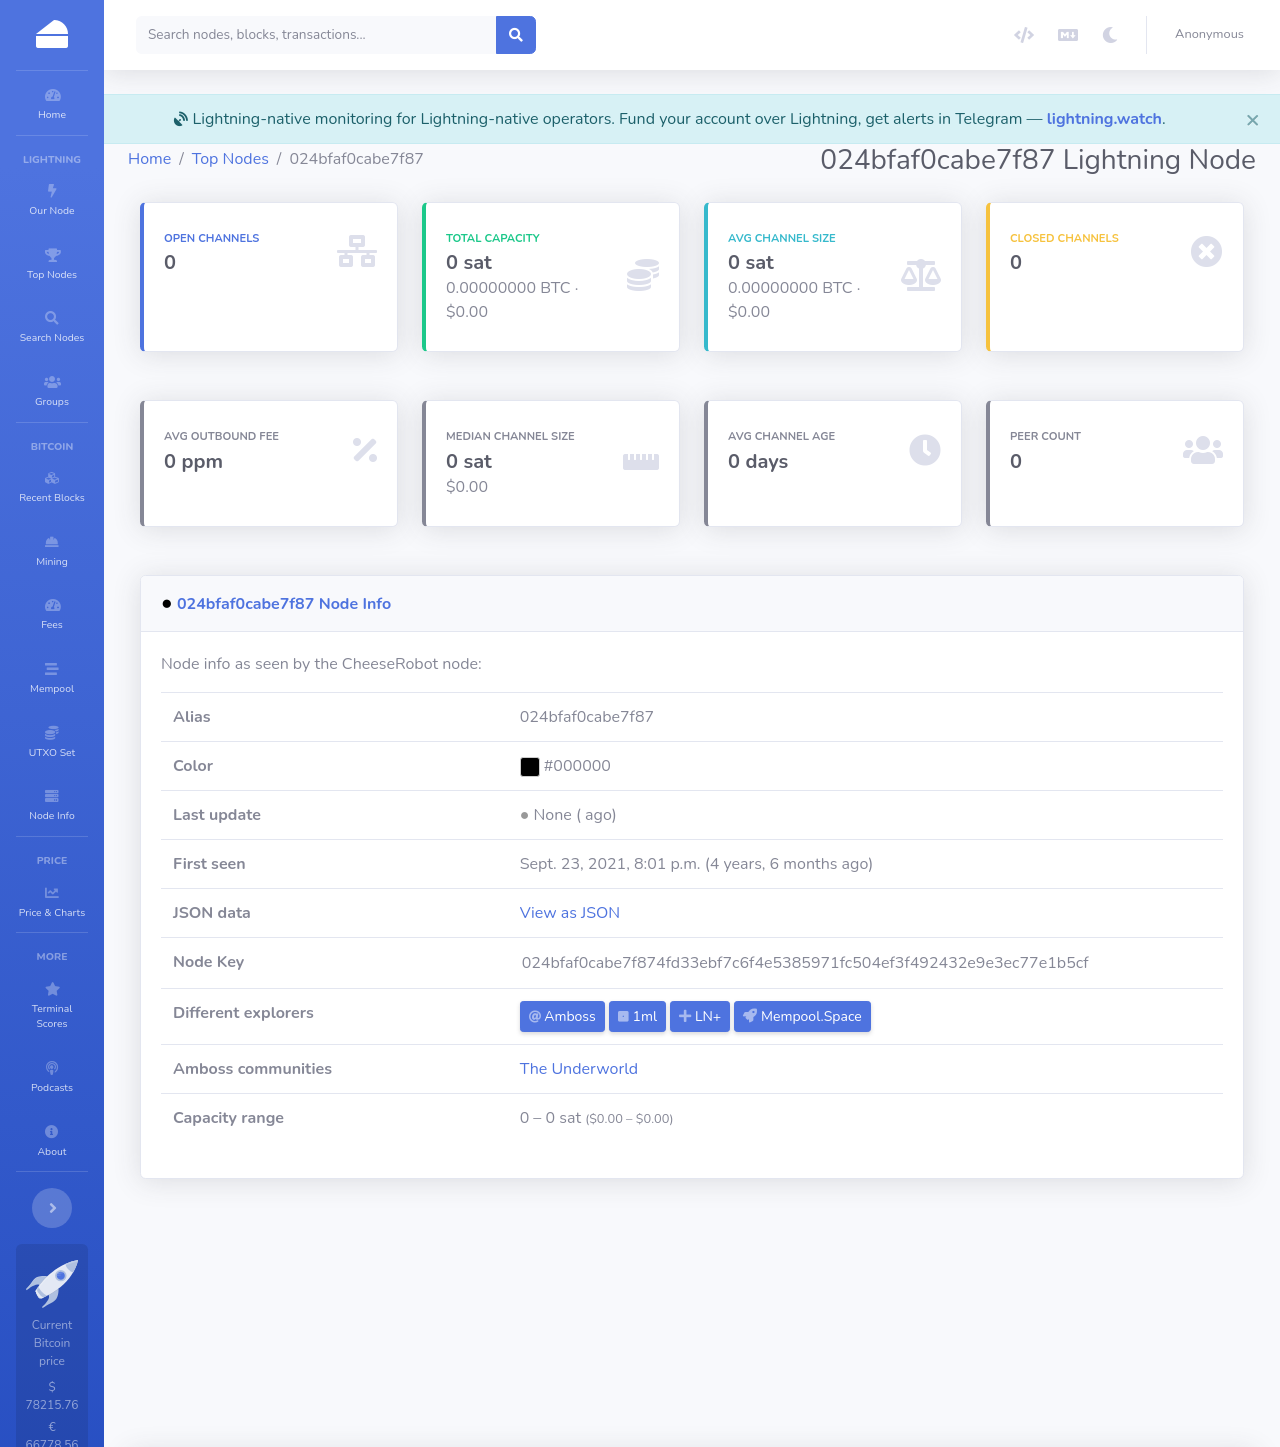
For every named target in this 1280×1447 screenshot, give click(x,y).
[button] (1213, 35)
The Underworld (659, 1093)
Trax (747, 1315)
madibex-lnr (316, 1354)
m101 (1079, 1315)
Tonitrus (303, 1315)
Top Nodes (350, 183)
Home (269, 183)
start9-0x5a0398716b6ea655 (599, 1354)
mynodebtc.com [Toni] (961, 1315)
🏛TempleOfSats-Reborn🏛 (616, 1315)
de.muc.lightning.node (428, 1315)
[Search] (436, 35)
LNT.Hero (1158, 1315)
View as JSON (650, 937)
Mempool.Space (883, 1040)
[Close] (1253, 119)
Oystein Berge (428, 1354)
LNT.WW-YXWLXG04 (793, 1354)
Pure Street (826, 1315)
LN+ (781, 1040)
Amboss (642, 1040)
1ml (718, 1040)
